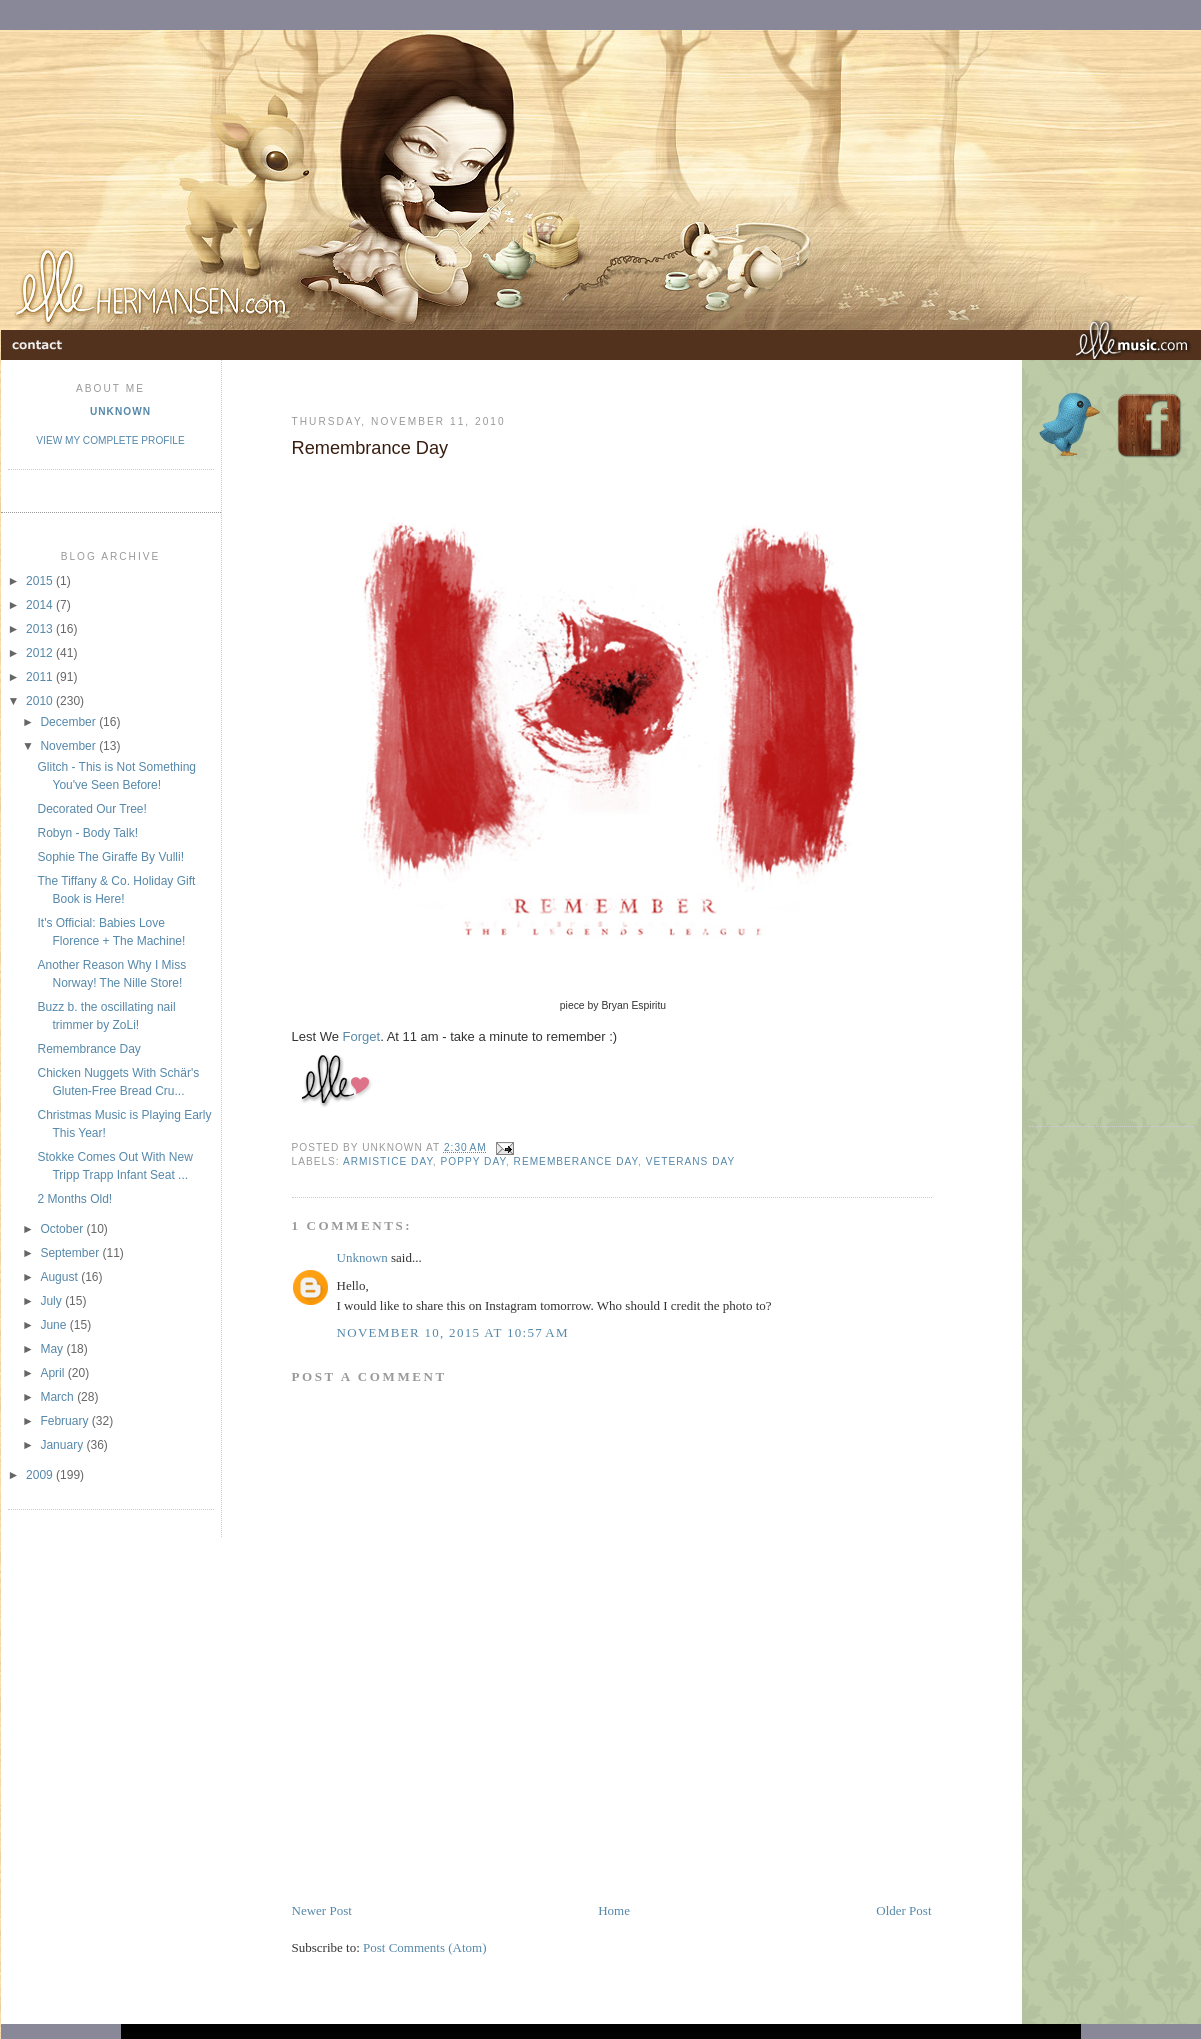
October (63, 1229)
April (53, 1373)
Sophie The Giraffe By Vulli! (110, 857)
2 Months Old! (74, 1199)
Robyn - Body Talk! (87, 833)
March (58, 1397)
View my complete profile (110, 440)
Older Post (903, 1910)
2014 (41, 605)
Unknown (120, 411)
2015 (41, 581)
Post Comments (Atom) (425, 1947)
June (54, 1325)
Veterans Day (691, 1161)
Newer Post (322, 1910)
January (63, 1445)
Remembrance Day (88, 1049)
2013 (41, 629)
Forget (362, 1036)
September (71, 1253)
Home (614, 1910)
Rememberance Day (576, 1161)
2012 (41, 653)
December (69, 722)
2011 (41, 677)
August (60, 1277)
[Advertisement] (526, 1856)
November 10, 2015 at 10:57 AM (453, 1332)
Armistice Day (388, 1161)
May (53, 1349)
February (65, 1421)
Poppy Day (473, 1161)
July (52, 1301)
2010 (41, 701)
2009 (41, 1475)
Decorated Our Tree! (91, 809)
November (69, 746)
